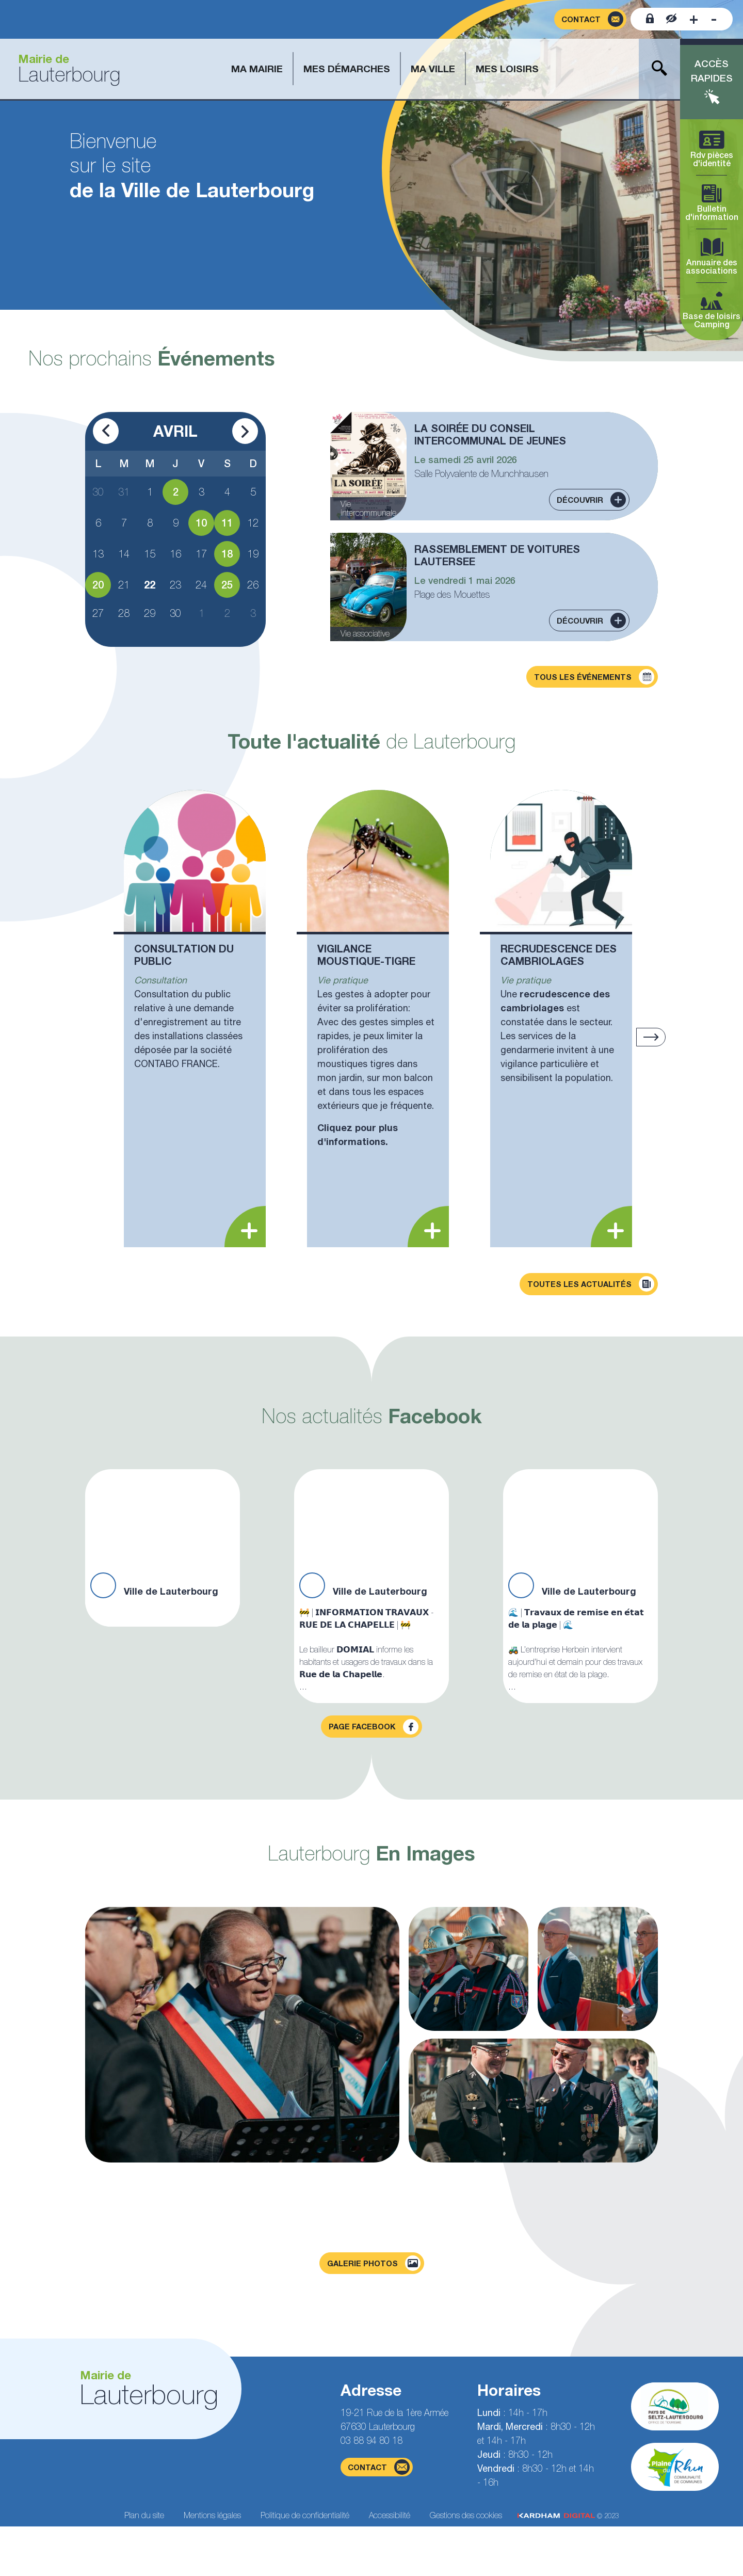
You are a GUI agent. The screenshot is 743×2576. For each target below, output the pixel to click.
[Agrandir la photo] (242, 2034)
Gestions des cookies (466, 2515)
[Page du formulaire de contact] (590, 19)
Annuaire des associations (711, 257)
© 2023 (568, 2516)
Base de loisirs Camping (711, 310)
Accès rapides (712, 71)
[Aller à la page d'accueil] (65, 69)
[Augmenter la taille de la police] (693, 19)
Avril (175, 431)
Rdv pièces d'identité (711, 149)
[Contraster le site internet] (671, 19)
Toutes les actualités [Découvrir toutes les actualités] (590, 1284)
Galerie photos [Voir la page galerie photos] (374, 2263)
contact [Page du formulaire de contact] (379, 2467)
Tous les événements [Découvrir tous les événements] (594, 677)
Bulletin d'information (711, 203)
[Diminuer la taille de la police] (713, 19)
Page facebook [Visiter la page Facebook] (373, 1727)
